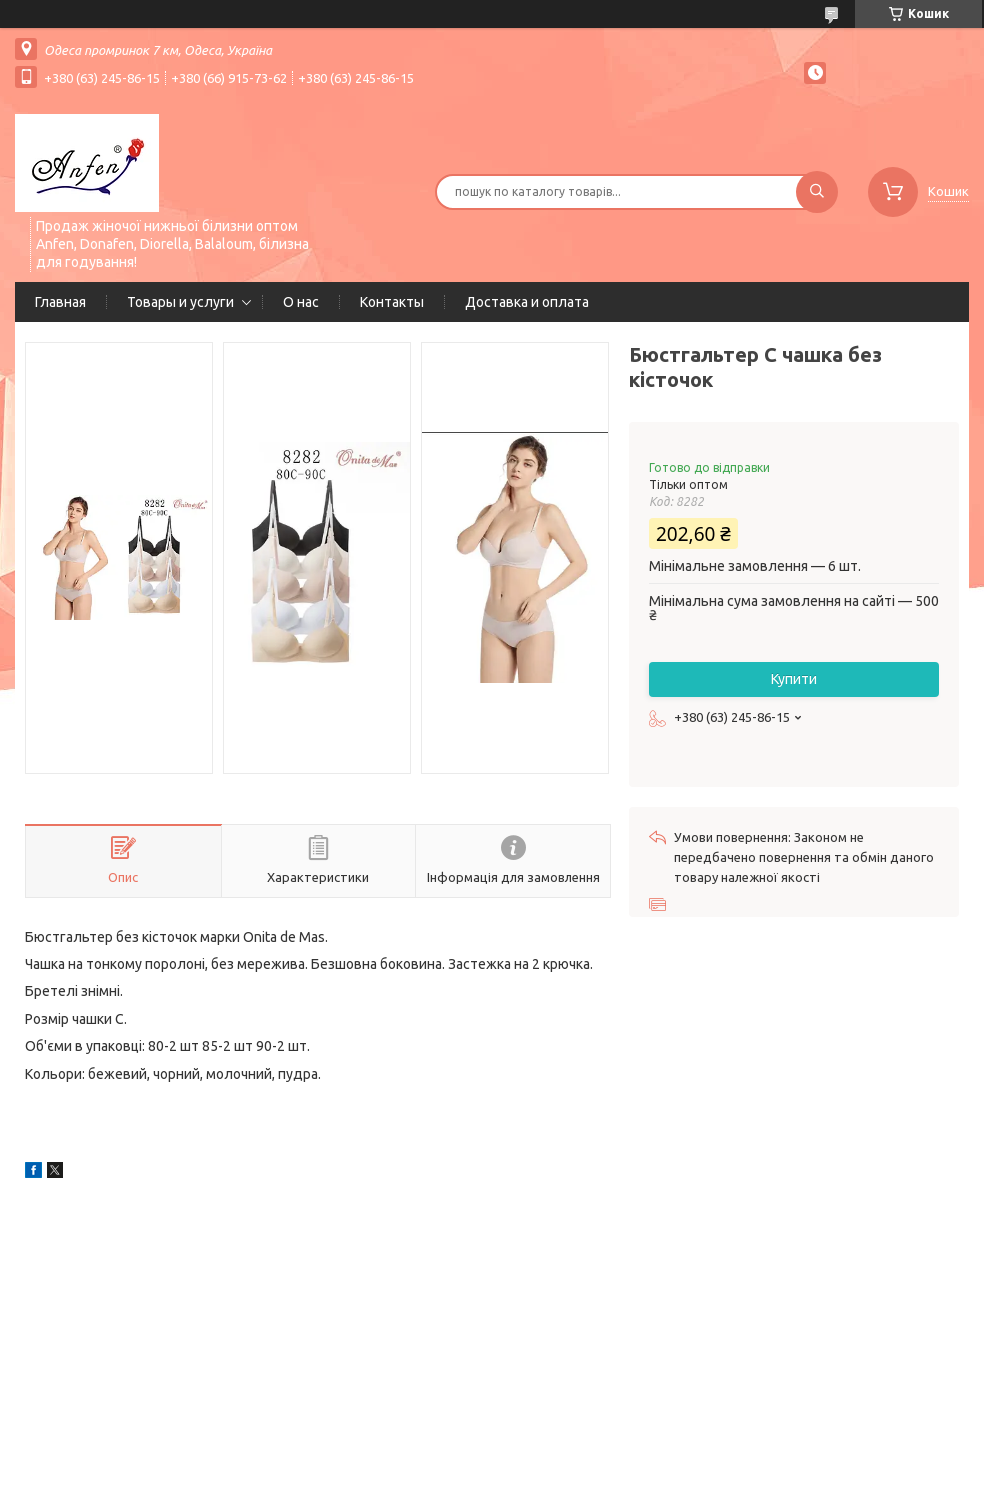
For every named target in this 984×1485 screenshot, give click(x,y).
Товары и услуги (180, 302)
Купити (794, 679)
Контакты (392, 302)
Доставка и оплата (527, 302)
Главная (60, 302)
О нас (301, 302)
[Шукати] (817, 192)
